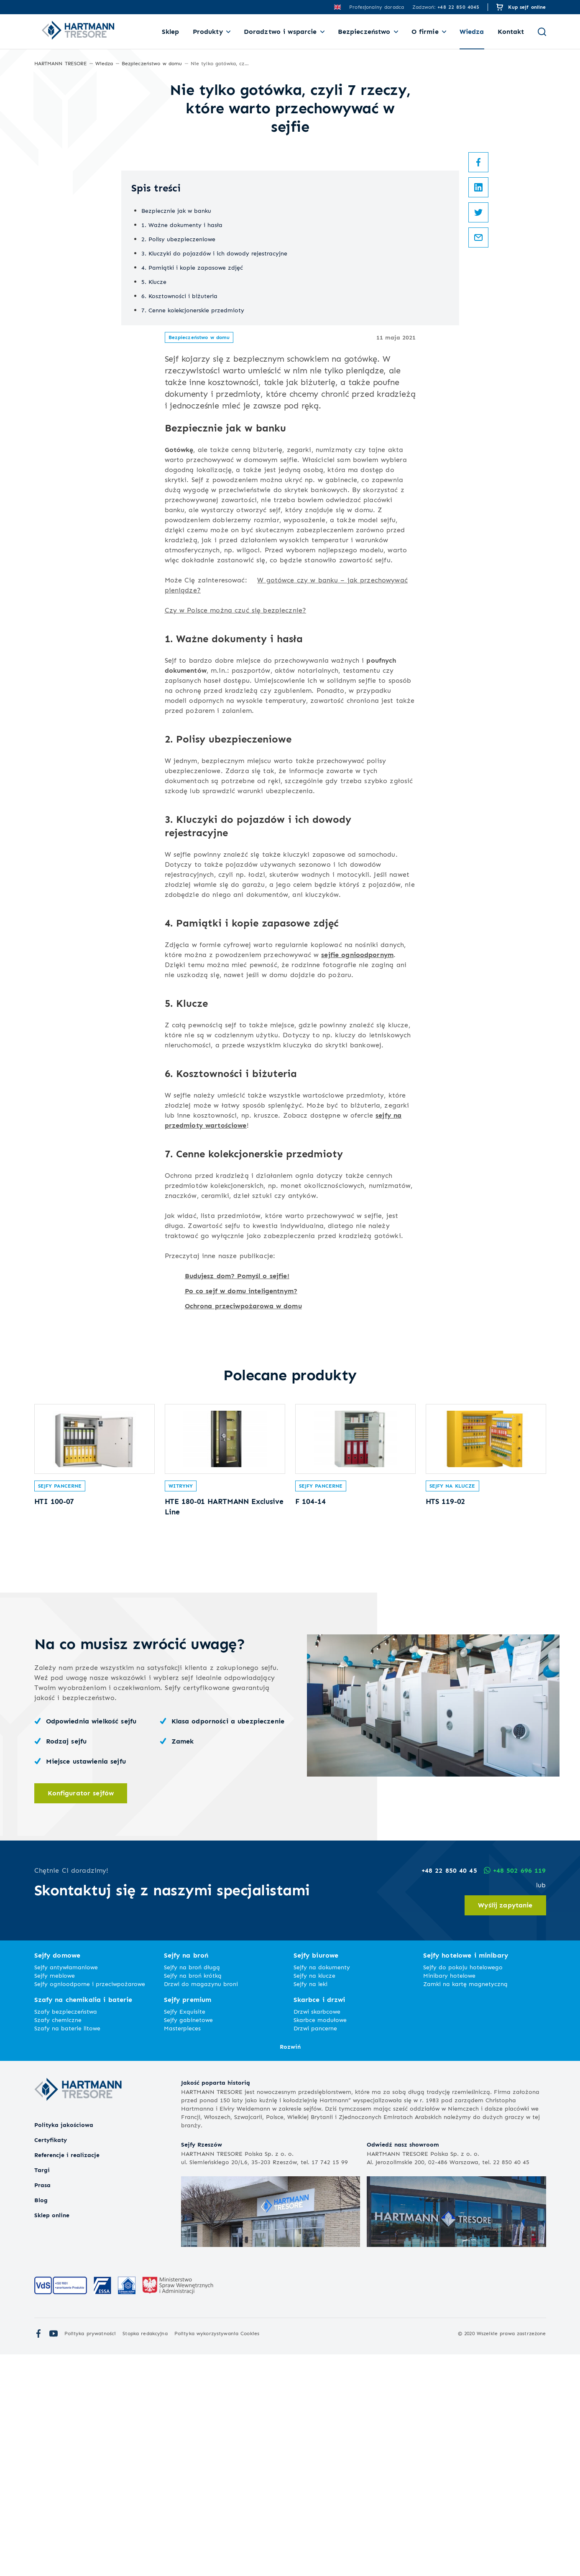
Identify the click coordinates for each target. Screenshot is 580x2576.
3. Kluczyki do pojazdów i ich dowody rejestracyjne (214, 458)
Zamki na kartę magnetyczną (465, 2205)
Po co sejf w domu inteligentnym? (241, 1496)
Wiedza (472, 32)
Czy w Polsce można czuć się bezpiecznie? (236, 815)
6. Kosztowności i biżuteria (179, 500)
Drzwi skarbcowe (317, 2232)
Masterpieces (182, 2249)
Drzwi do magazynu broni (201, 2205)
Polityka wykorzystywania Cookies (216, 2555)
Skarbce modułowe (320, 2241)
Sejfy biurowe (316, 2177)
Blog (41, 2421)
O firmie (425, 32)
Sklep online (51, 2436)
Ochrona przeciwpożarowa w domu (243, 1511)
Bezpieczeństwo (364, 32)
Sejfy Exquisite (184, 2232)
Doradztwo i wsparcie (280, 32)
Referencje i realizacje (67, 2376)
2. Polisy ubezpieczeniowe (178, 443)
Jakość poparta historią (215, 2304)
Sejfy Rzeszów (201, 2365)
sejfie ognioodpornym (357, 1160)
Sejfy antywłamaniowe (66, 2188)
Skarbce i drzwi (319, 2221)
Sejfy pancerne (60, 1704)
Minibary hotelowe (449, 2197)
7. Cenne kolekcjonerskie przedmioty (192, 514)
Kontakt (511, 32)
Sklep (170, 32)
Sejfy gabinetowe (188, 2241)
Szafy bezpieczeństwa (65, 2232)
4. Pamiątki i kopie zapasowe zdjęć (192, 472)
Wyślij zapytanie (505, 2127)
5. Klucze (153, 486)
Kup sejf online (527, 7)
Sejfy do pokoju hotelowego (463, 2188)
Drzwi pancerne (315, 2249)
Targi (42, 2391)
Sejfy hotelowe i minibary (465, 2177)
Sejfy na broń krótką (193, 2197)
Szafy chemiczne (58, 2241)
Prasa (42, 2406)
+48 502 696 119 (514, 2092)
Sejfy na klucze (452, 1704)
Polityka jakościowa (63, 2346)
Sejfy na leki (310, 2205)
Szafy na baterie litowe (67, 2249)
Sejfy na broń (186, 2177)
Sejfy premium (188, 2221)
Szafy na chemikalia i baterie (83, 2221)
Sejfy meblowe (54, 2197)
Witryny (181, 1704)
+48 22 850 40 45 (448, 2092)
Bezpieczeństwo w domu (199, 542)
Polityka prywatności (90, 2555)
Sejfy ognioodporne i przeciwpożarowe (89, 2205)
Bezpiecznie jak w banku (176, 415)
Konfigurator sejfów (81, 2014)
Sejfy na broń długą (192, 2188)
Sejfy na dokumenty (322, 2188)
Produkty (208, 32)
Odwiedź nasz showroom (403, 2365)
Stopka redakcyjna (145, 2555)
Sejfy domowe (57, 2177)
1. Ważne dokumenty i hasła (181, 429)
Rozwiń (290, 2268)
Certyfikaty (50, 2361)
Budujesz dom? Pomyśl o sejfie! (237, 1481)
